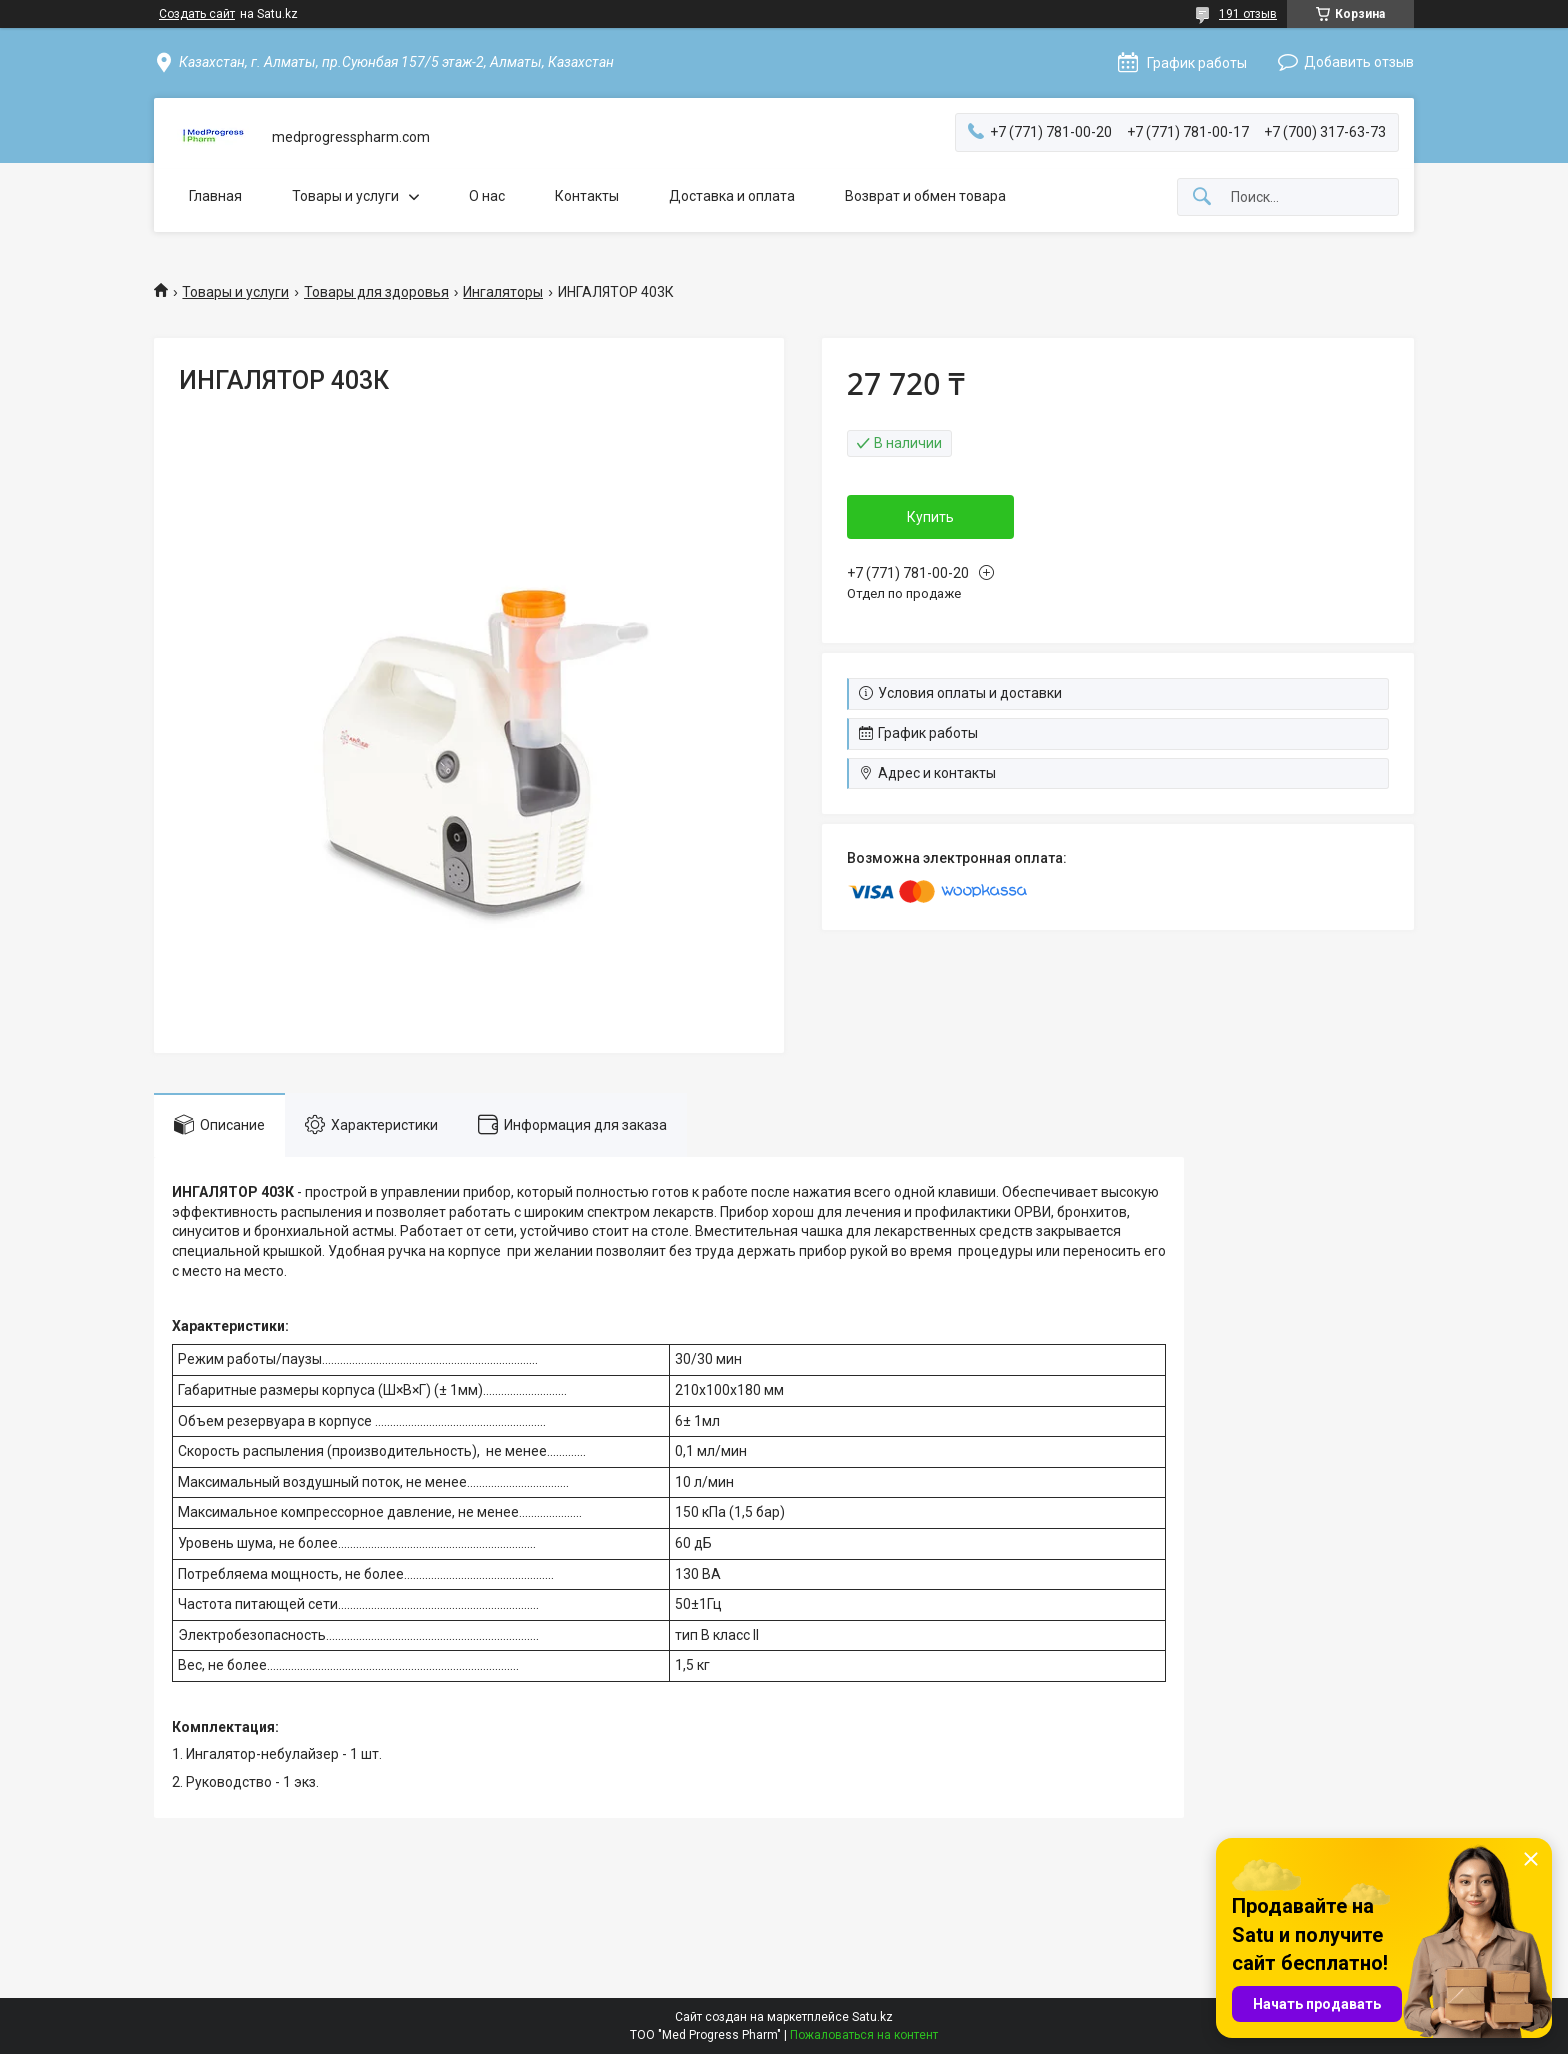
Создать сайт (197, 14)
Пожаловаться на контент (864, 2035)
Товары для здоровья (376, 292)
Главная (215, 196)
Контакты (587, 196)
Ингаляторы (503, 292)
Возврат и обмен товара (925, 196)
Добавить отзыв (1359, 62)
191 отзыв (1248, 14)
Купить (930, 517)
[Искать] (1202, 197)
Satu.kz (872, 2017)
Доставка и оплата (732, 196)
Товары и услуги (345, 196)
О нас (487, 196)
